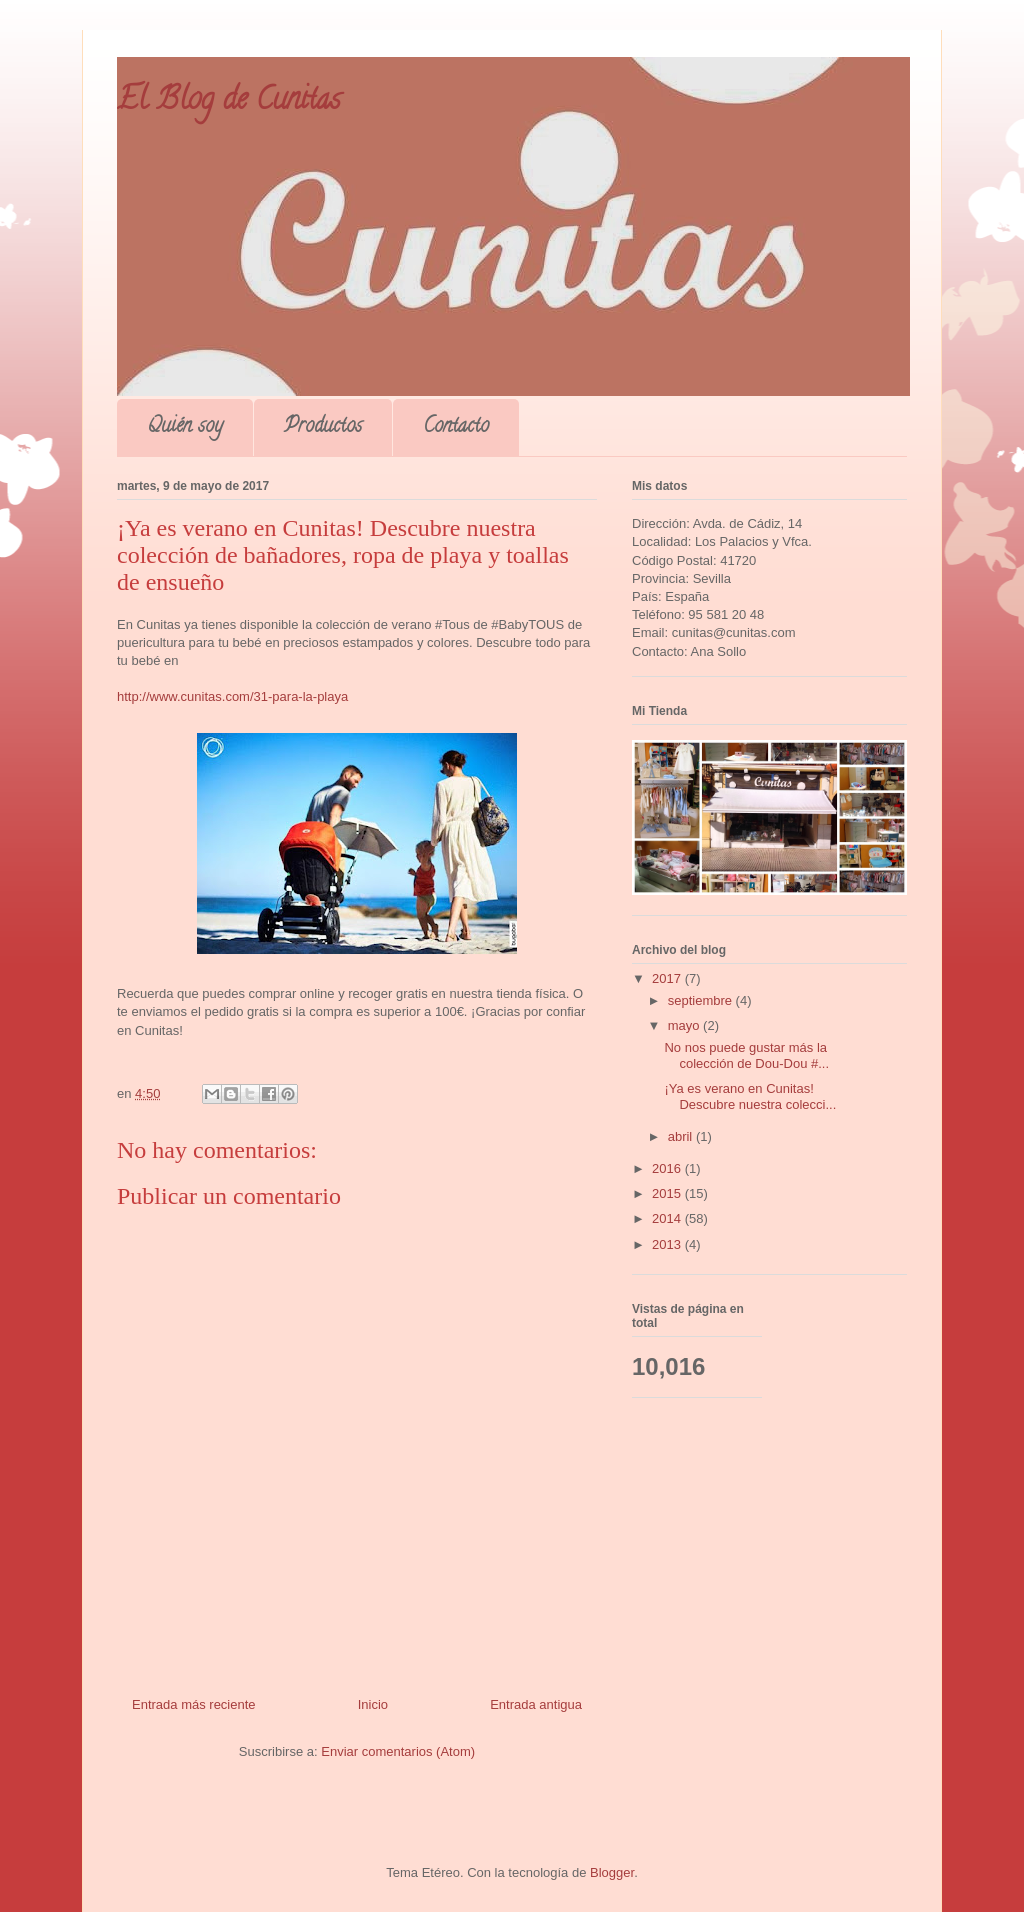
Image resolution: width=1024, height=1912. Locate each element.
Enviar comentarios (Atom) (398, 1751)
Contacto (456, 427)
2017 (668, 978)
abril (682, 1136)
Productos (323, 427)
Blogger (612, 1872)
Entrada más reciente (194, 1704)
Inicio (373, 1704)
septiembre (702, 1000)
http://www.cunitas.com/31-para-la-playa (232, 696)
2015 (668, 1193)
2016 (668, 1168)
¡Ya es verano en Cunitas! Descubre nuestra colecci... (750, 1096)
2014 (668, 1218)
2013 (668, 1244)
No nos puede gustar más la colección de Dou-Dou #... (746, 1055)
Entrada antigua (536, 1704)
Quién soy (185, 427)
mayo (685, 1025)
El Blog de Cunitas (228, 102)
